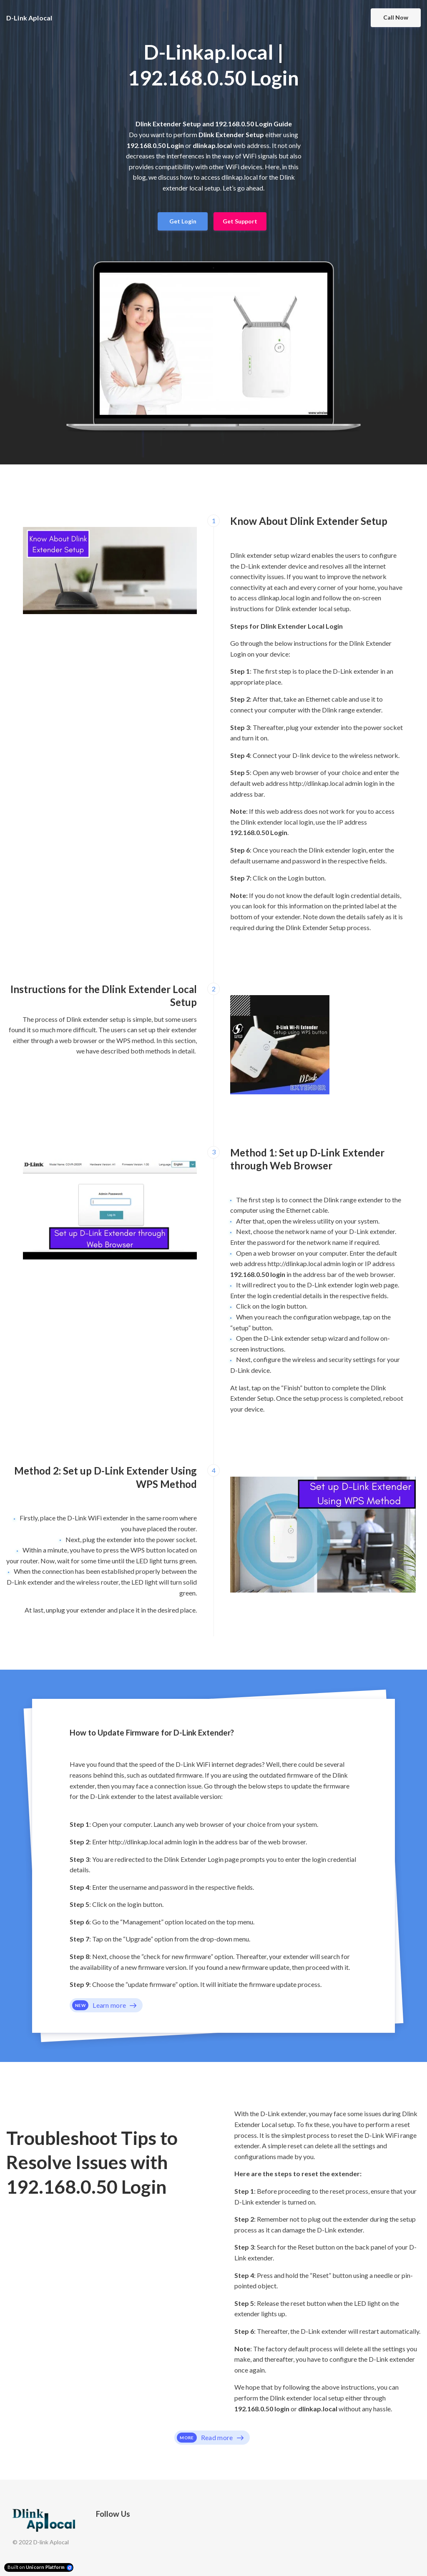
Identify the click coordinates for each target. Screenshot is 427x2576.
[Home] (34, 18)
